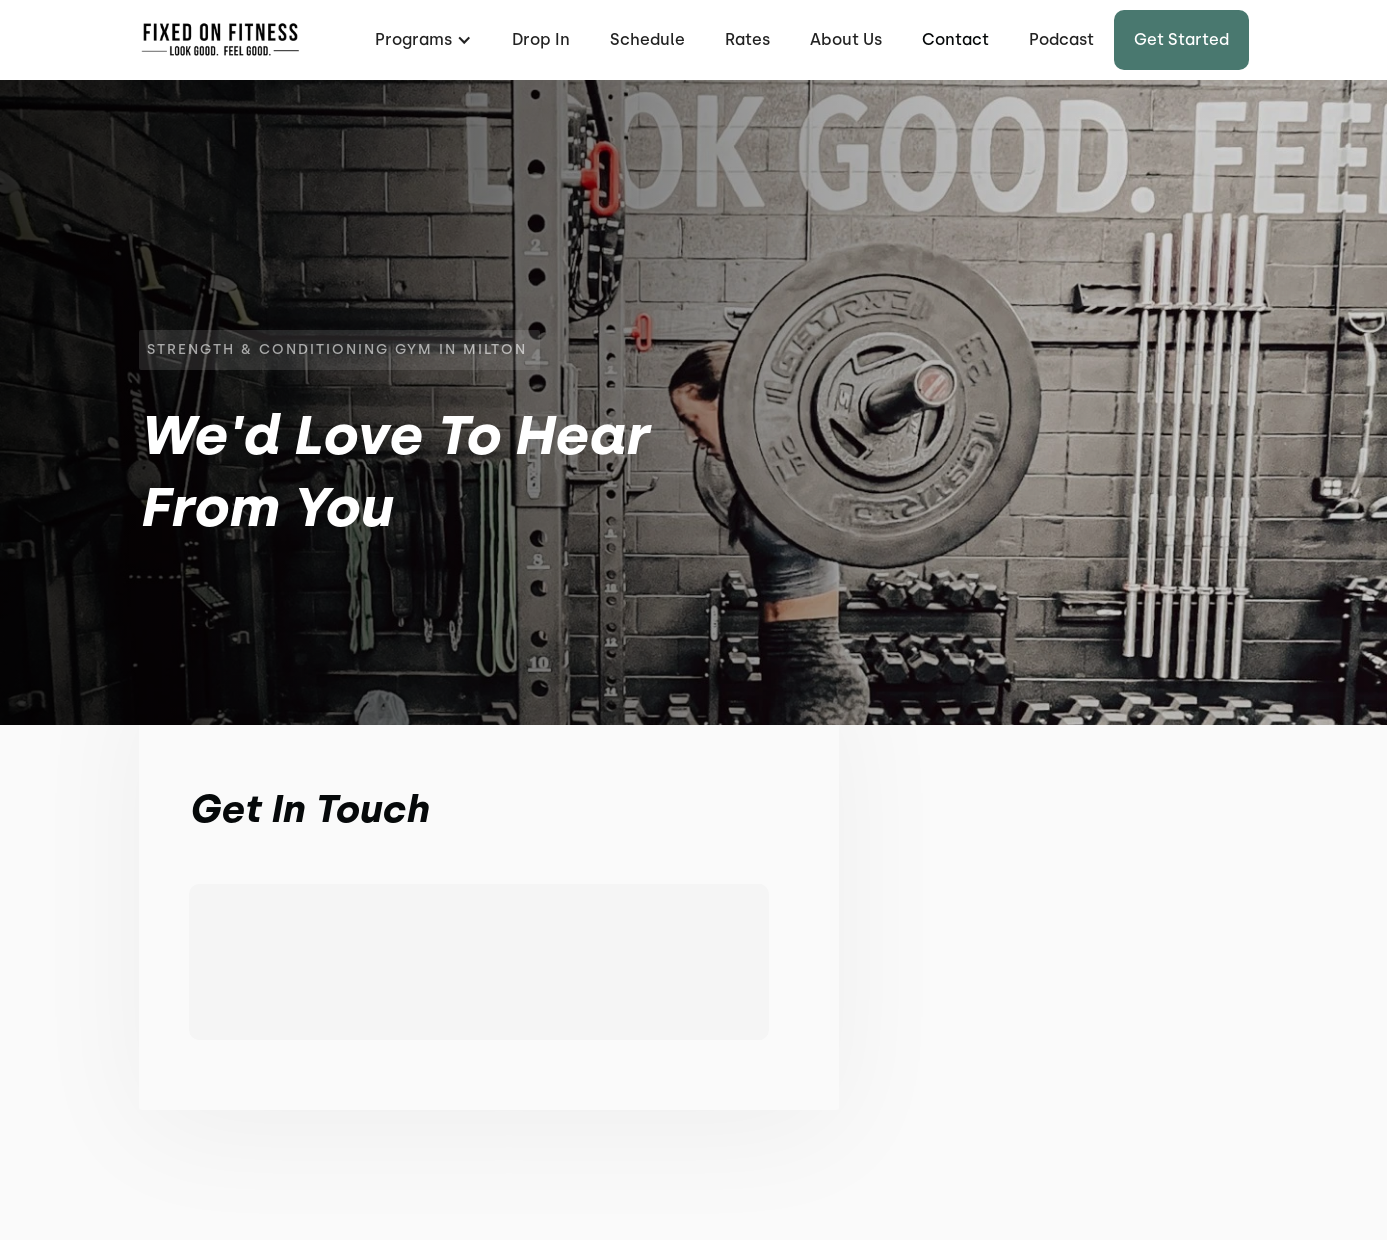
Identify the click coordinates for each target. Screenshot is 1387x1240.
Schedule (647, 39)
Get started (1181, 39)
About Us (846, 39)
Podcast (1061, 39)
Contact (955, 39)
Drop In (541, 39)
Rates (747, 39)
